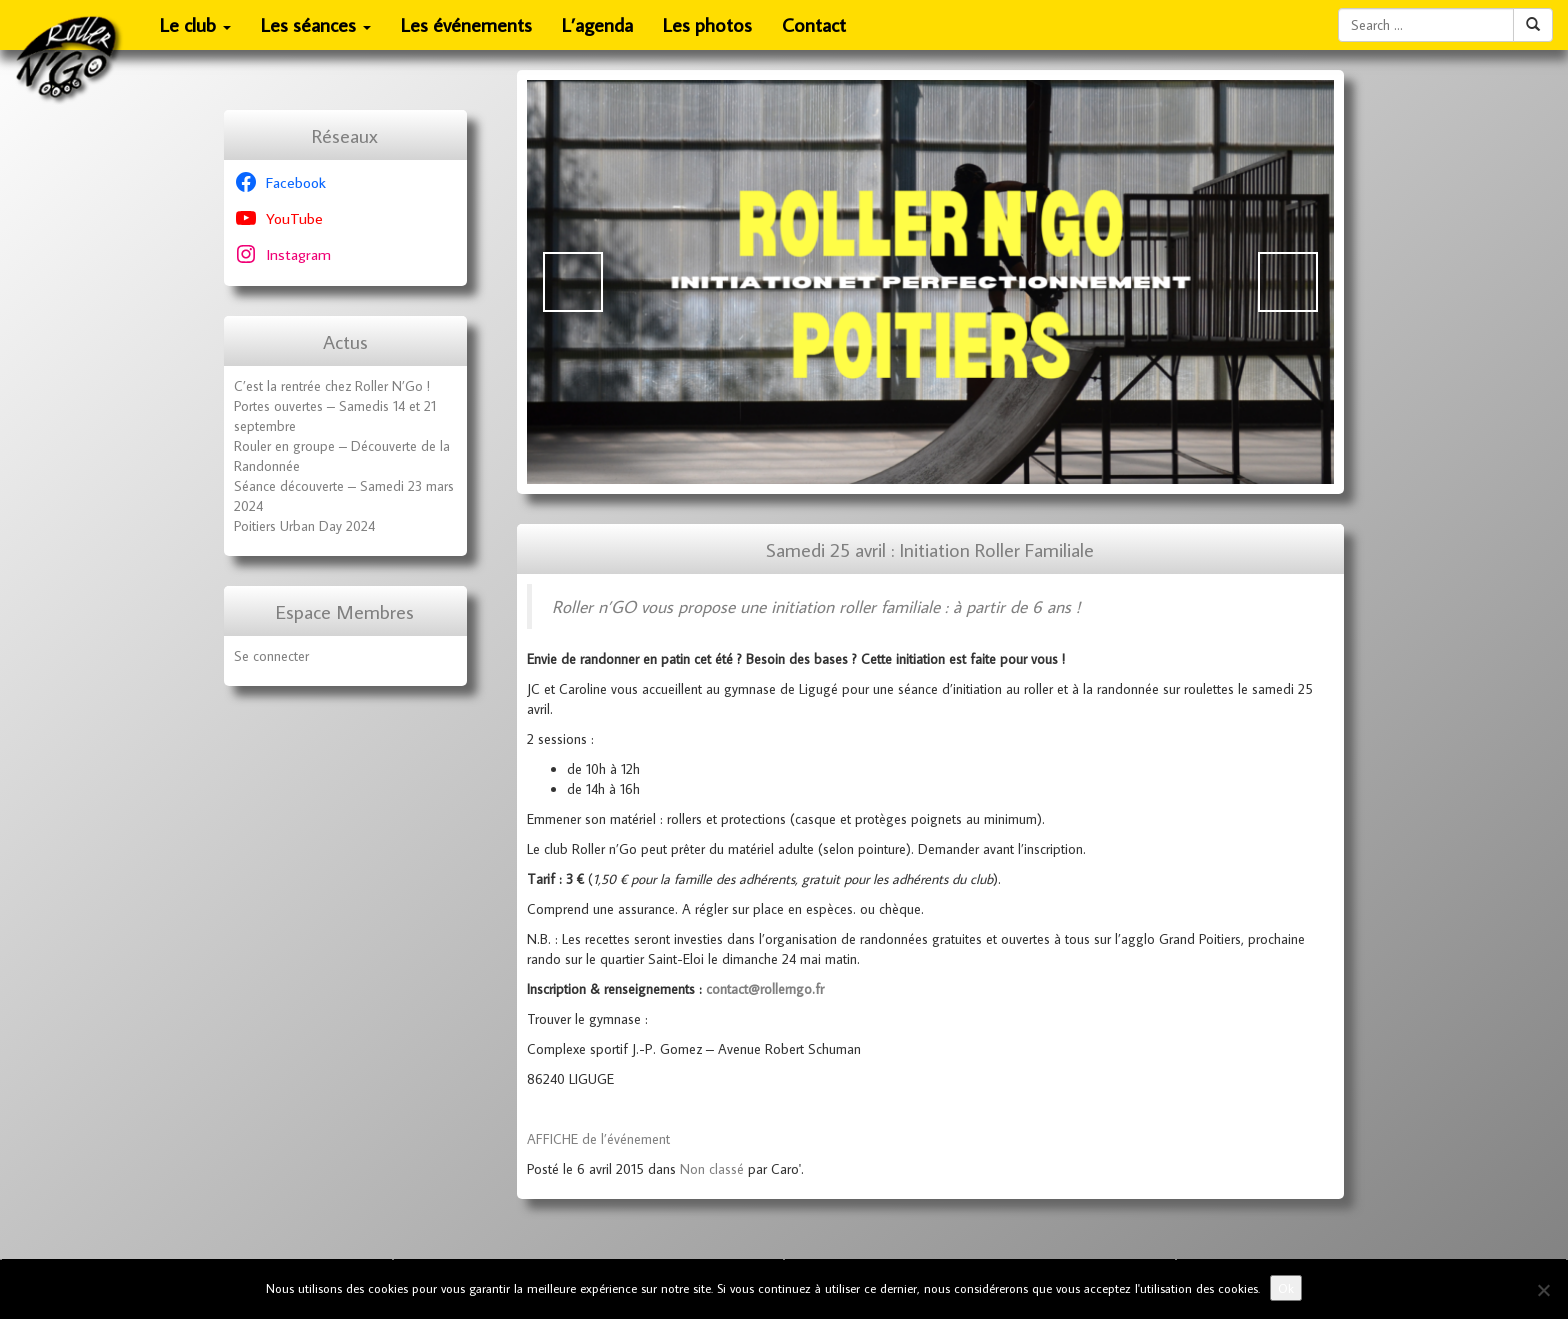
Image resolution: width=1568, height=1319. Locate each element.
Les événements (466, 24)
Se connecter (271, 656)
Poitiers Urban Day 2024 (304, 526)
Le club (196, 31)
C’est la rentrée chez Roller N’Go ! (332, 386)
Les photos (707, 24)
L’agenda (597, 24)
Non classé (712, 1169)
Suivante (1288, 282)
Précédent (573, 282)
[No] (1543, 1290)
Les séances (316, 31)
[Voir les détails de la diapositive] (931, 282)
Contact (814, 24)
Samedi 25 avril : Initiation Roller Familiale (930, 549)
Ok (1286, 1288)
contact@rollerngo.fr (765, 989)
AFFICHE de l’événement (598, 1139)
